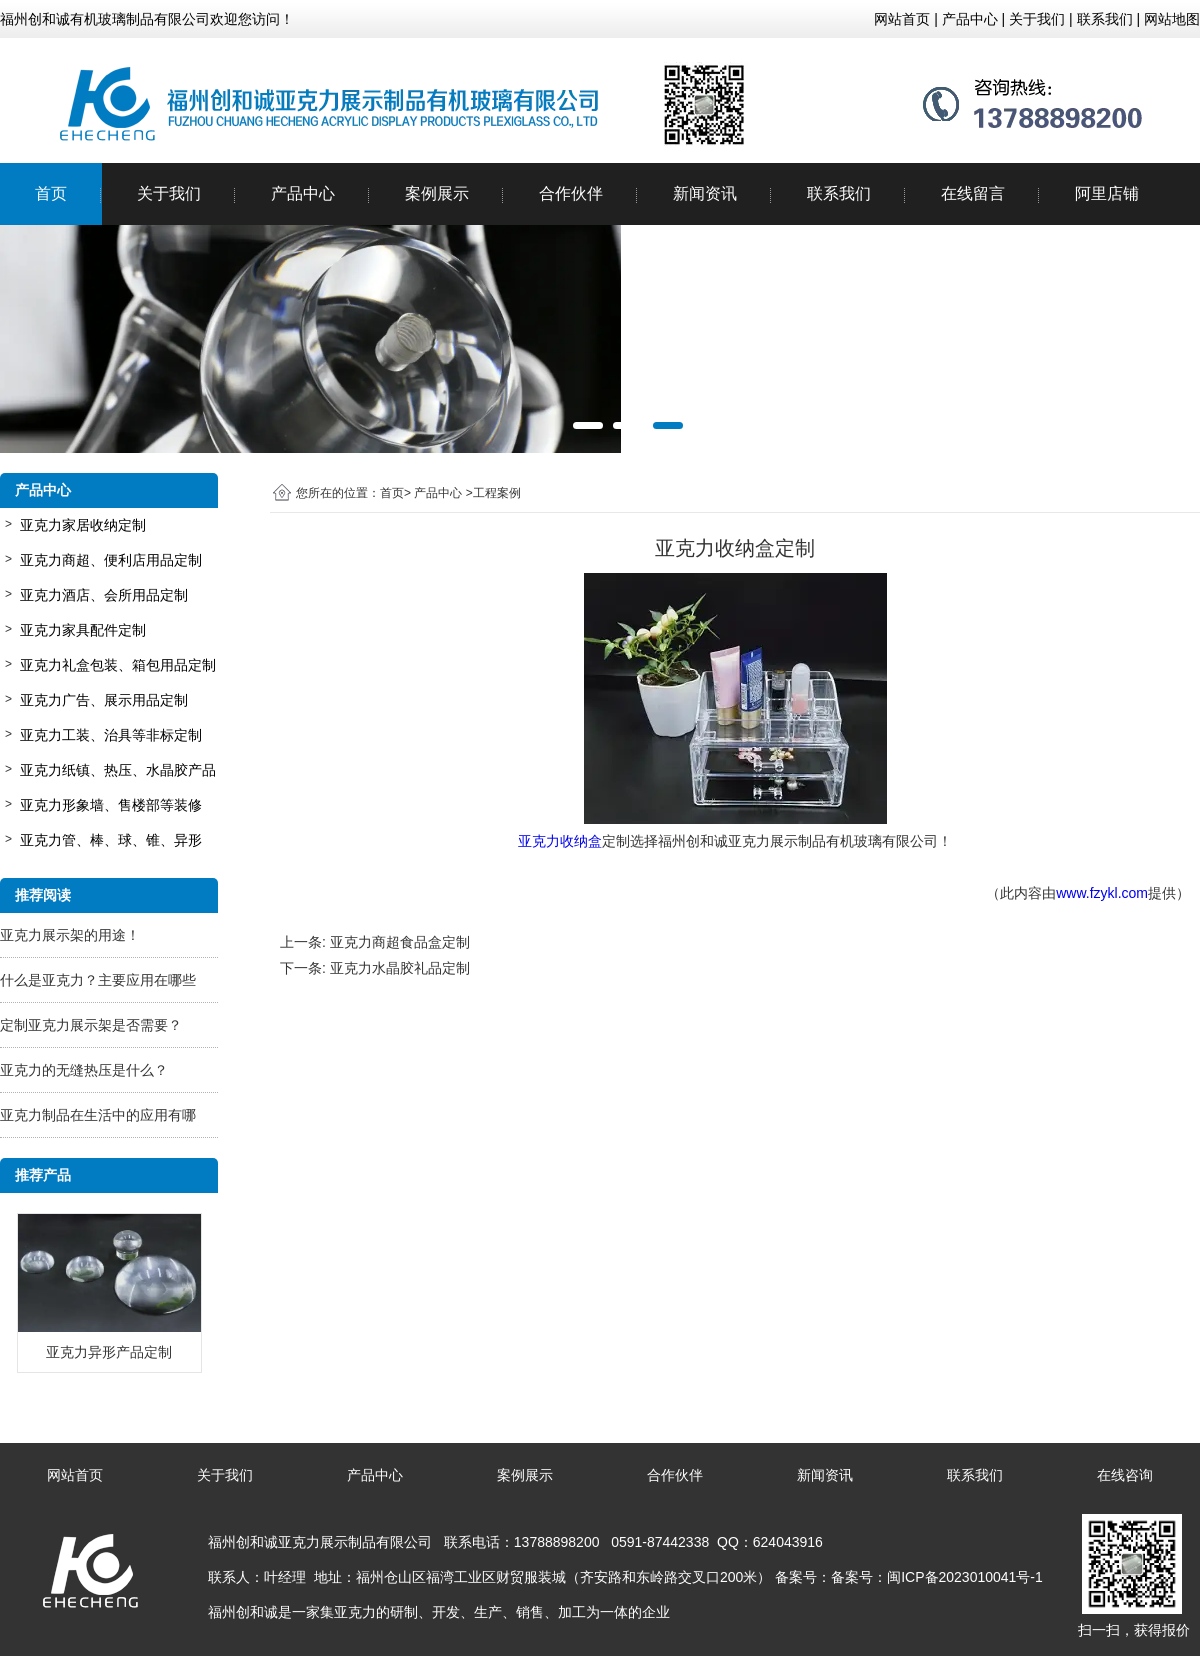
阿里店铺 (1107, 193)
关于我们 (169, 193)
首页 (51, 193)
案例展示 (437, 193)
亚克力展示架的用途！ (70, 935)
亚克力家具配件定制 (83, 630)
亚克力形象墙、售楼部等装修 (111, 805)
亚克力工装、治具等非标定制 (111, 735)
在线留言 (973, 193)
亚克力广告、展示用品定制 (104, 700)
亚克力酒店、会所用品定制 (104, 595)
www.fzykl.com (1102, 893)
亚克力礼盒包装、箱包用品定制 (118, 665)
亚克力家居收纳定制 (83, 525)
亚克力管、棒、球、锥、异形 (111, 840)
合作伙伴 (571, 193)
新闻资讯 (705, 193)
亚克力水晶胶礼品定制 (400, 968)
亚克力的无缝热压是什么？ (84, 1070)
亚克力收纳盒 (560, 841)
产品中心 (303, 193)
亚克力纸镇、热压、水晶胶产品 (118, 770)
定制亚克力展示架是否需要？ (91, 1025)
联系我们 (839, 193)
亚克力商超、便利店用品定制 (111, 560)
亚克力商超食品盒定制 (400, 942)
